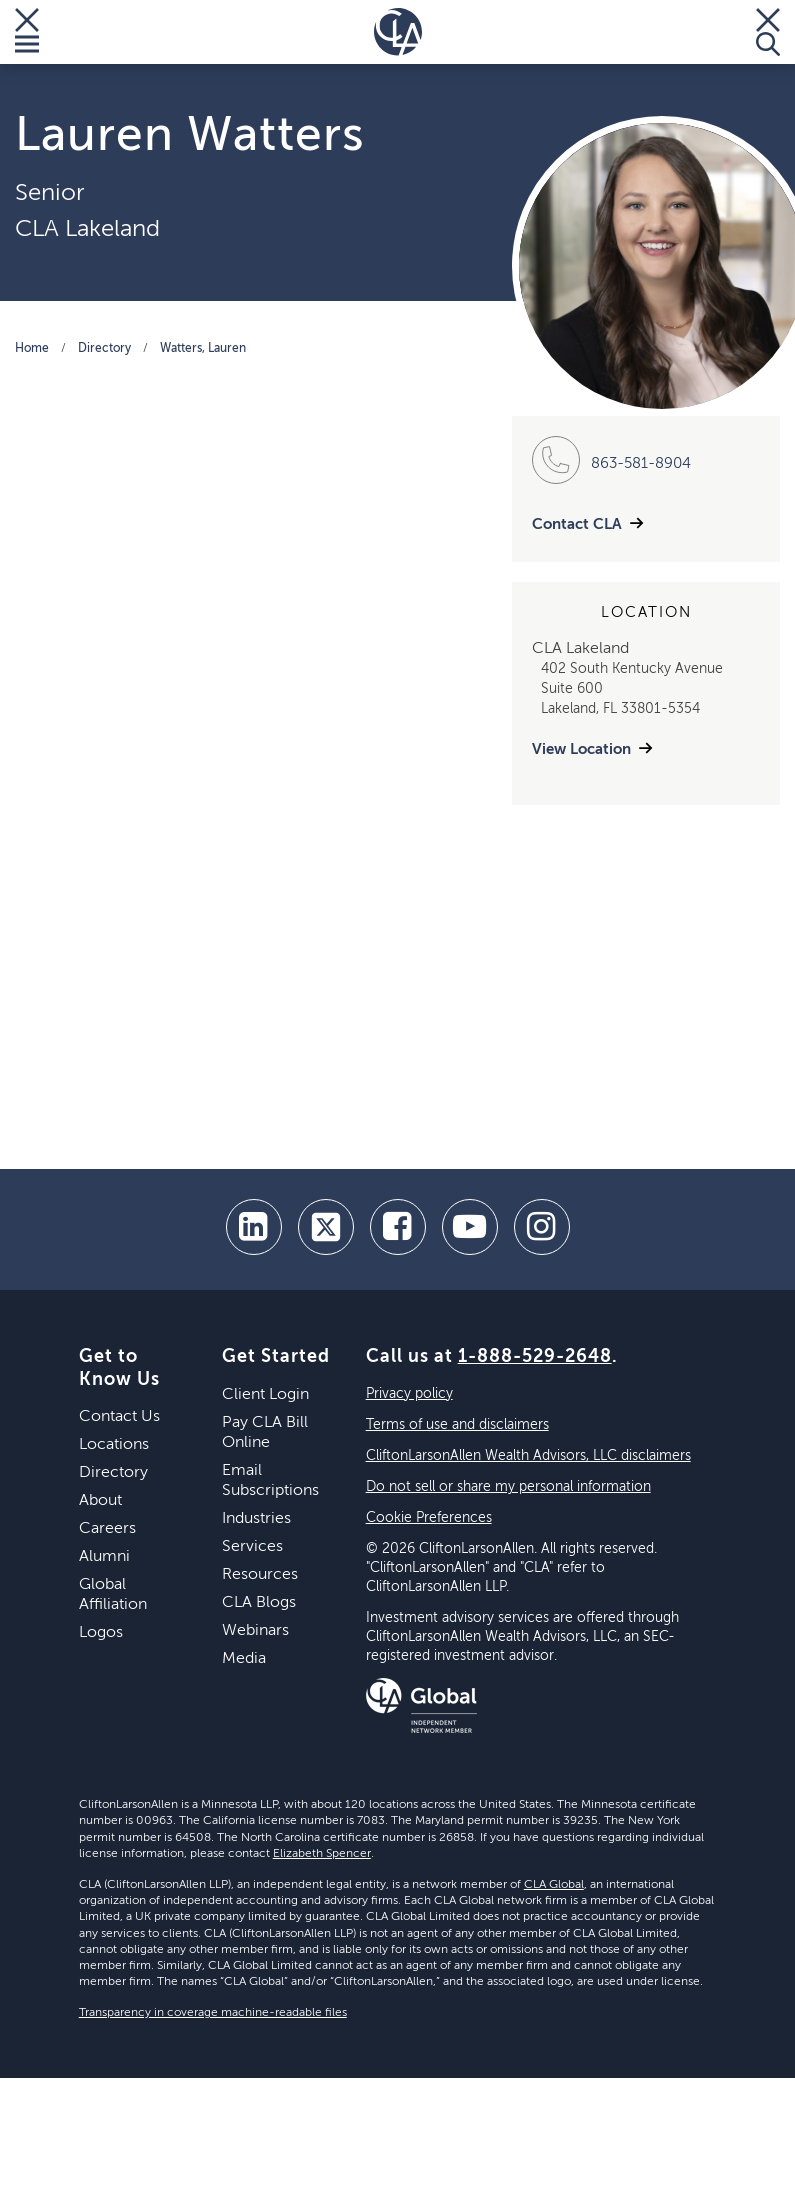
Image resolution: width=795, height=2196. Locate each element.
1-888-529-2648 (535, 1357)
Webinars (255, 1631)
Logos (101, 1633)
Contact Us (119, 1417)
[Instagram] (542, 1227)
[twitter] (326, 1227)
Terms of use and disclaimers (457, 1425)
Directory (104, 349)
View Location (581, 749)
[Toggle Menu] (27, 32)
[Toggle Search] (768, 32)
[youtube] (470, 1227)
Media (244, 1659)
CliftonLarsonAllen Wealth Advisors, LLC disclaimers (528, 1456)
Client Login (265, 1395)
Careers (107, 1529)
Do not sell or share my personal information (508, 1487)
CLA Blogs (259, 1603)
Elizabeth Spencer (322, 1854)
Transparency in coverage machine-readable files (213, 2013)
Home (32, 349)
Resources (260, 1575)
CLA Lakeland (87, 229)
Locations (114, 1445)
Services (252, 1547)
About (100, 1501)
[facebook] (398, 1227)
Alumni (104, 1557)
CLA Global (554, 1885)
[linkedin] (254, 1227)
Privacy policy (409, 1394)
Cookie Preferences (429, 1518)
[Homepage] (398, 32)
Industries (256, 1519)
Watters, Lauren (203, 349)
